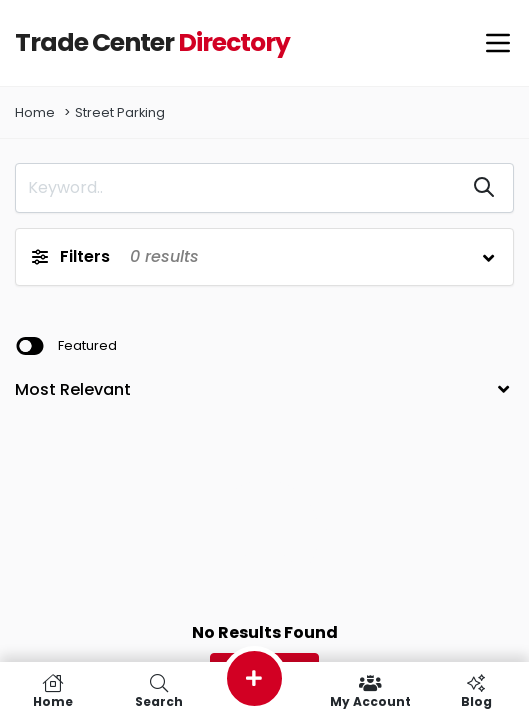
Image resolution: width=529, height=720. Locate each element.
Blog (476, 691)
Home (35, 112)
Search (159, 691)
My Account (370, 691)
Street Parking (120, 112)
